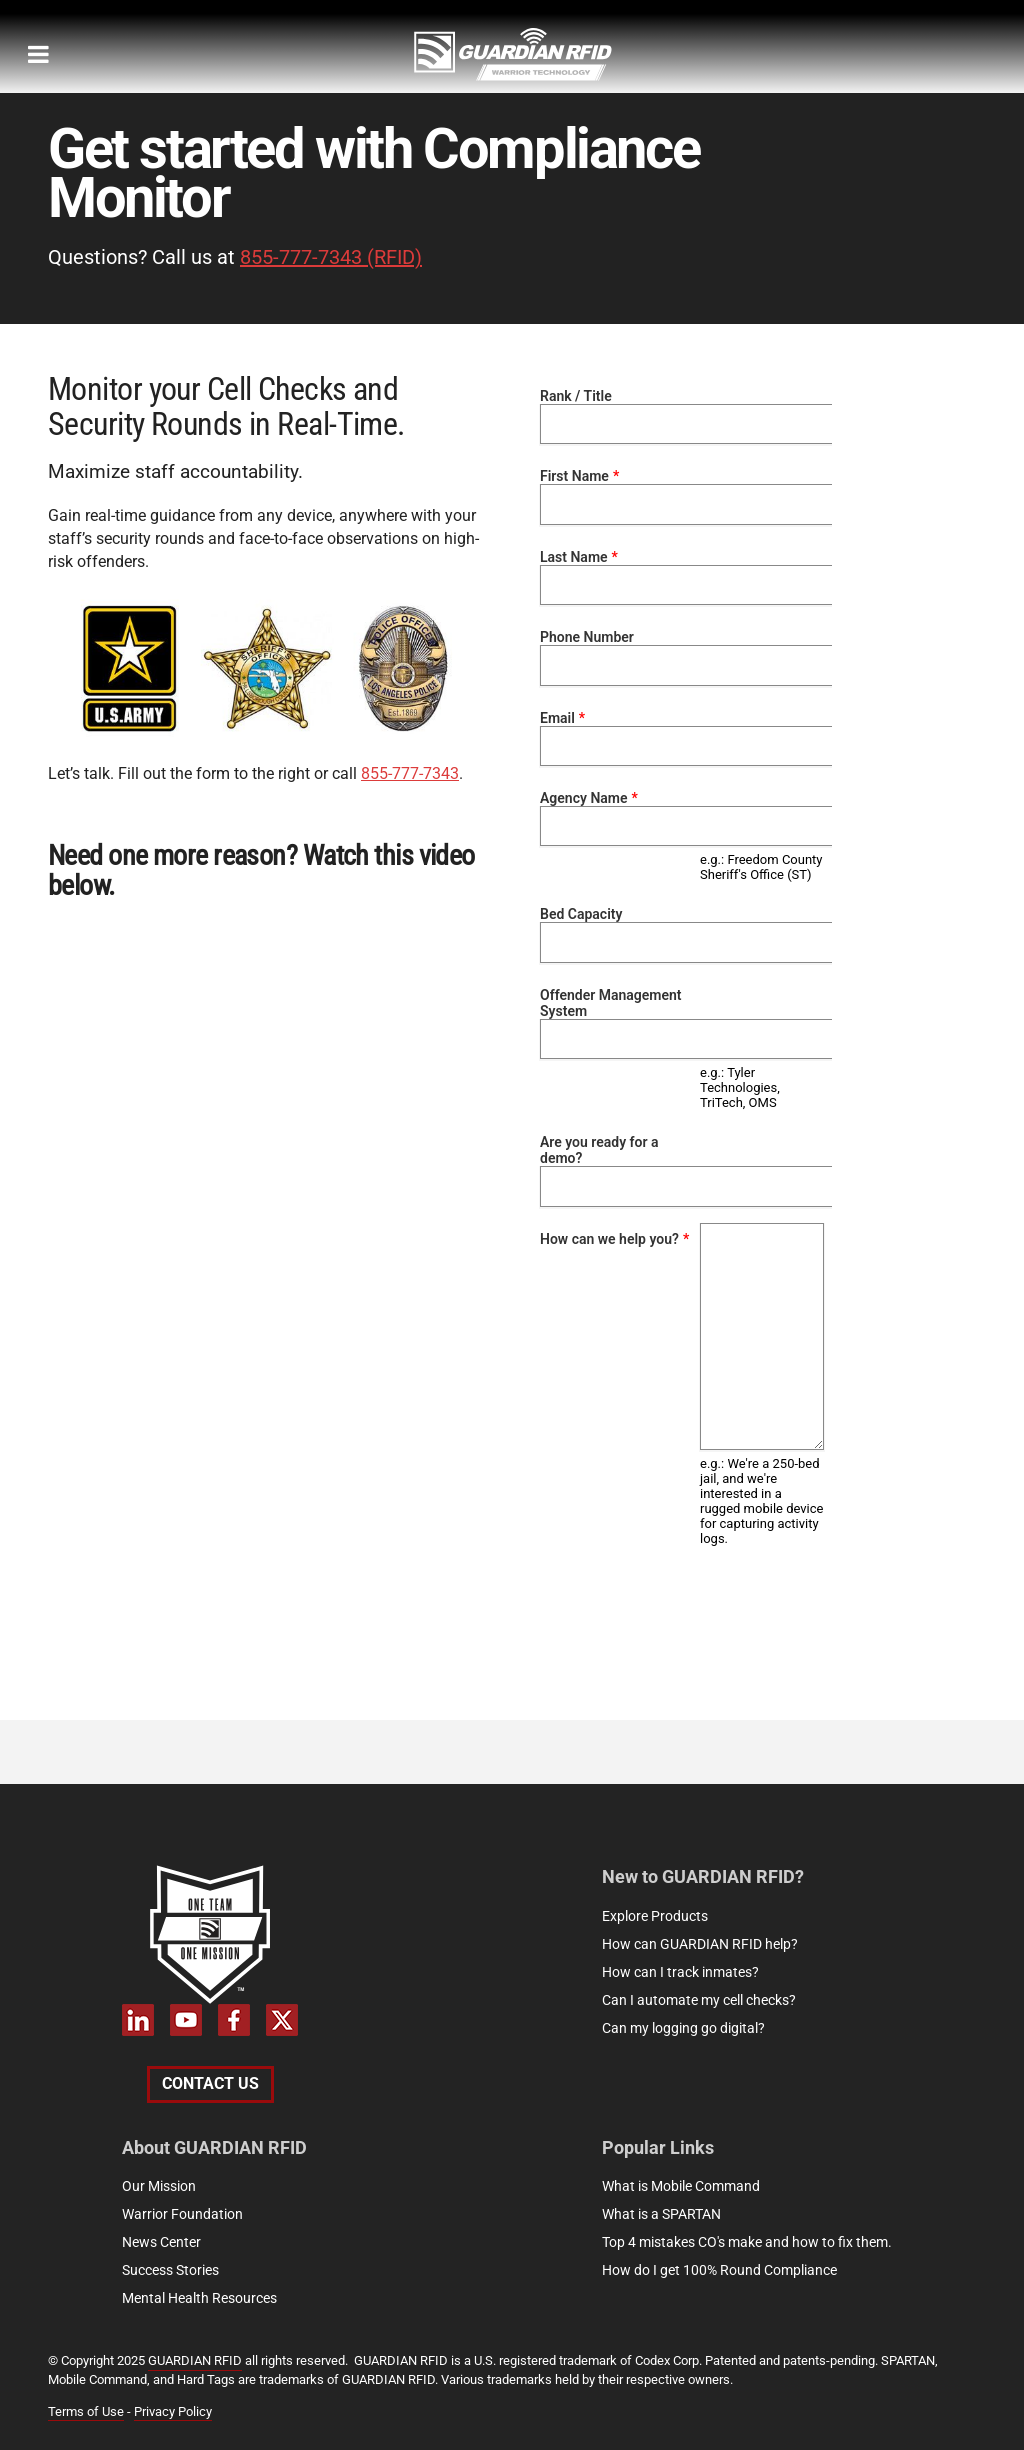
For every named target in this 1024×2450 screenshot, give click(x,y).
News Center (161, 2242)
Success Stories (170, 2270)
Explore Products (655, 1916)
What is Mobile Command (681, 2186)
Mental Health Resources (199, 2298)
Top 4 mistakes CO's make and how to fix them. (747, 2242)
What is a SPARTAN (661, 2214)
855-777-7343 (410, 773)
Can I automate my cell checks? (699, 2000)
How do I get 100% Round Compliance (719, 2270)
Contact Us (210, 2083)
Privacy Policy (173, 2411)
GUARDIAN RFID (195, 2360)
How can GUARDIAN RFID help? (700, 1944)
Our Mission (159, 2186)
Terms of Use (86, 2411)
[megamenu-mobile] (38, 54)
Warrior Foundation (182, 2214)
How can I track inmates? (680, 1972)
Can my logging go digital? (683, 2028)
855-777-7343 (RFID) (331, 257)
